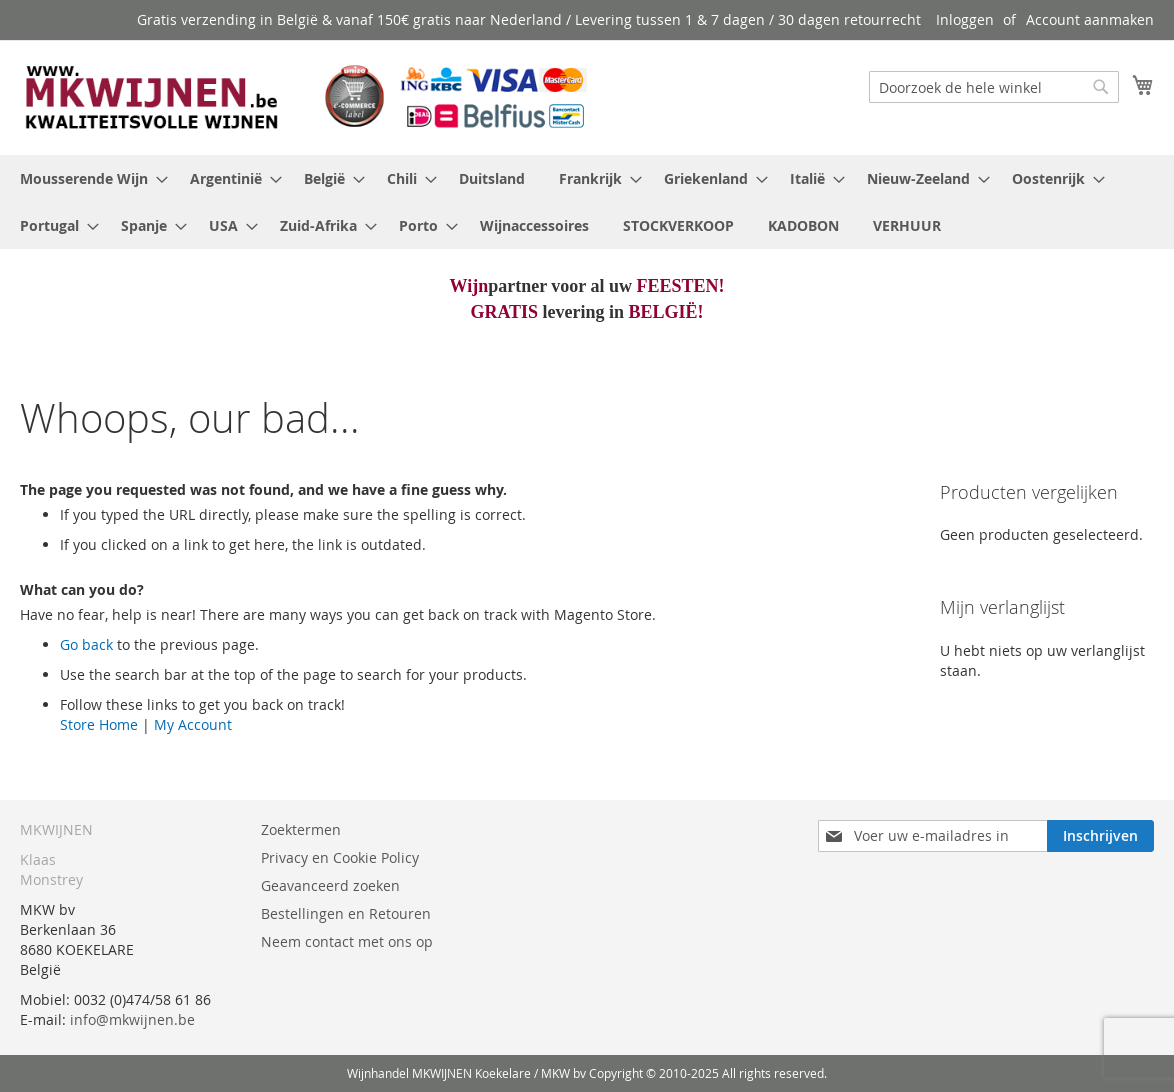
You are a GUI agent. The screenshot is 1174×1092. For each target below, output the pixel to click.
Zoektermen (301, 829)
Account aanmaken (1090, 19)
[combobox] (994, 87)
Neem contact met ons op (347, 941)
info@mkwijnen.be (132, 1019)
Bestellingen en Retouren (346, 913)
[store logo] (303, 96)
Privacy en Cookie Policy (340, 857)
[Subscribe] (1100, 836)
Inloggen (965, 19)
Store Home (99, 724)
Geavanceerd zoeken (330, 885)
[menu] (587, 202)
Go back (86, 644)
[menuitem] (88, 178)
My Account (193, 724)
